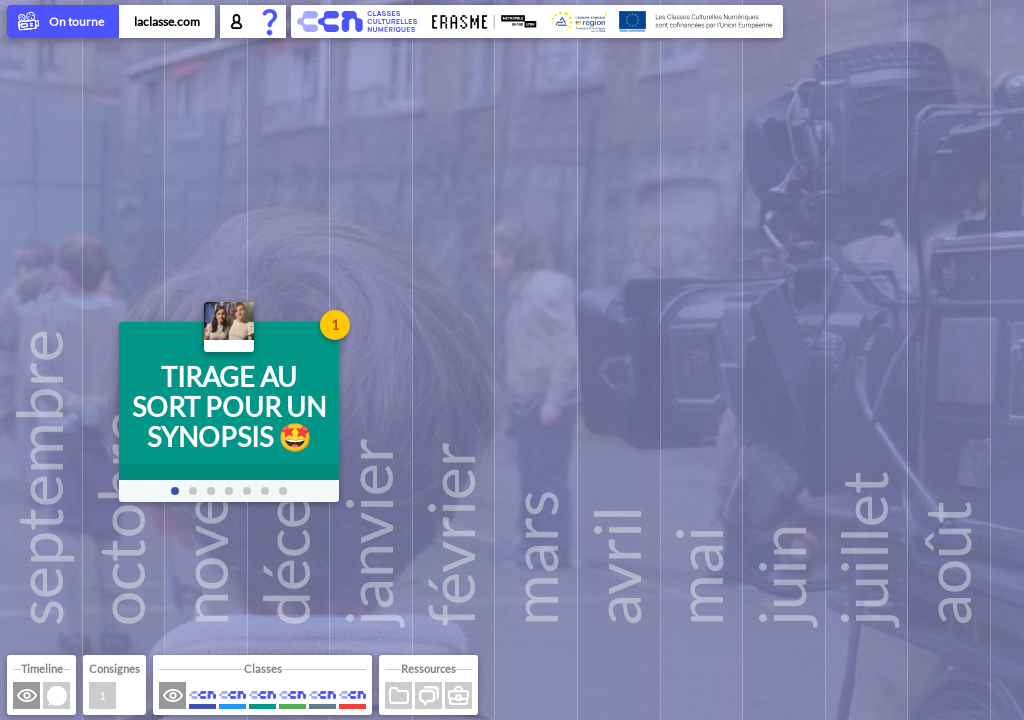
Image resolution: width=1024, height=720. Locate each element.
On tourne (63, 23)
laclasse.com (167, 21)
